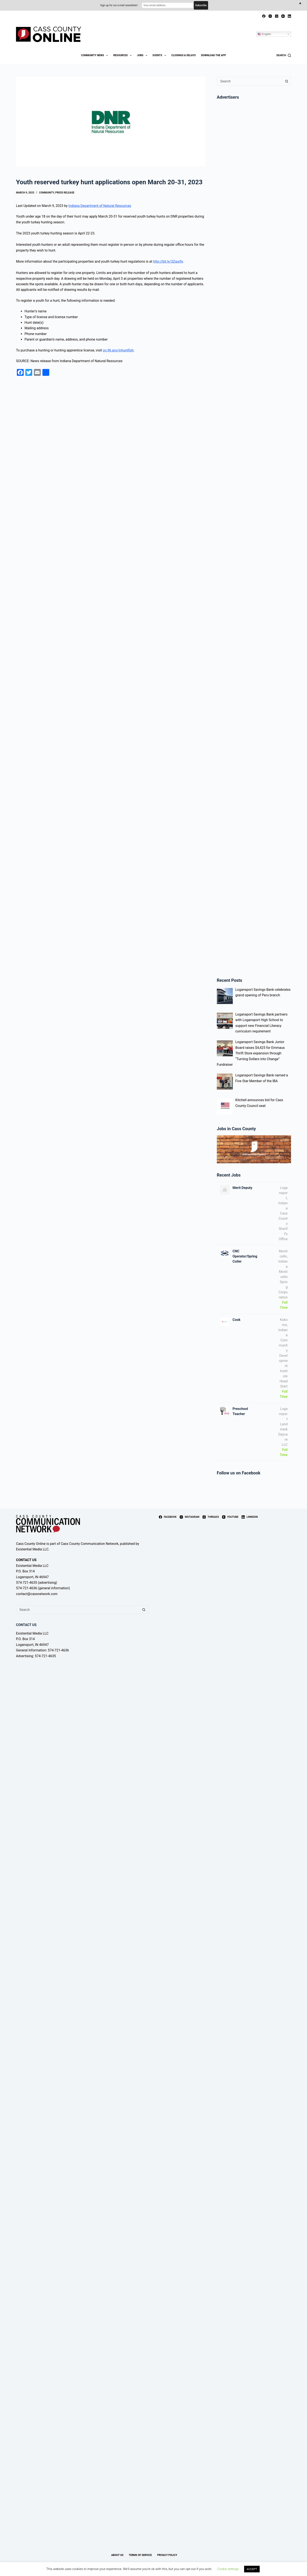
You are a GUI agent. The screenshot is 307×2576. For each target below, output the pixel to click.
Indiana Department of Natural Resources (99, 206)
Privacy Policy (167, 2555)
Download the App (213, 55)
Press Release (64, 192)
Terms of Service (140, 2555)
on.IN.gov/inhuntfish (118, 350)
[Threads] (276, 16)
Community (46, 192)
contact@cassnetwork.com (37, 1594)
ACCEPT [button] (252, 2569)
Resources (123, 55)
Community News (95, 55)
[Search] (283, 55)
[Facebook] (263, 16)
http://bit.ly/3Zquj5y (168, 261)
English (264, 34)
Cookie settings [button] (228, 2569)
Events (160, 55)
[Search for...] (249, 81)
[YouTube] (283, 16)
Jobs (143, 55)
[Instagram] (270, 16)
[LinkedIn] (289, 16)
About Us (117, 2555)
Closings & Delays (183, 55)
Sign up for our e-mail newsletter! (119, 5)
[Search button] (286, 81)
